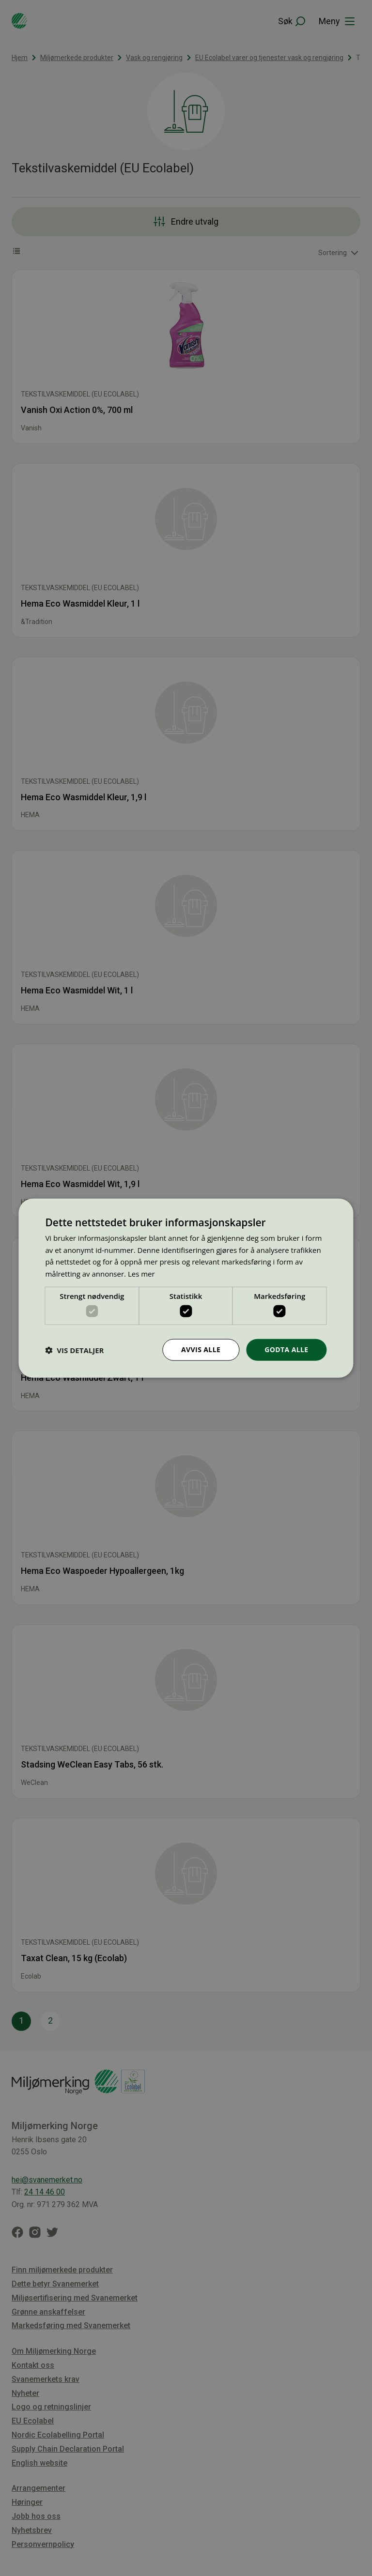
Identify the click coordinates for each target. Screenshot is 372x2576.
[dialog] (185, 1288)
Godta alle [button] (286, 1349)
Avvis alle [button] (200, 1349)
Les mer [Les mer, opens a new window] (141, 1274)
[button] (74, 1349)
